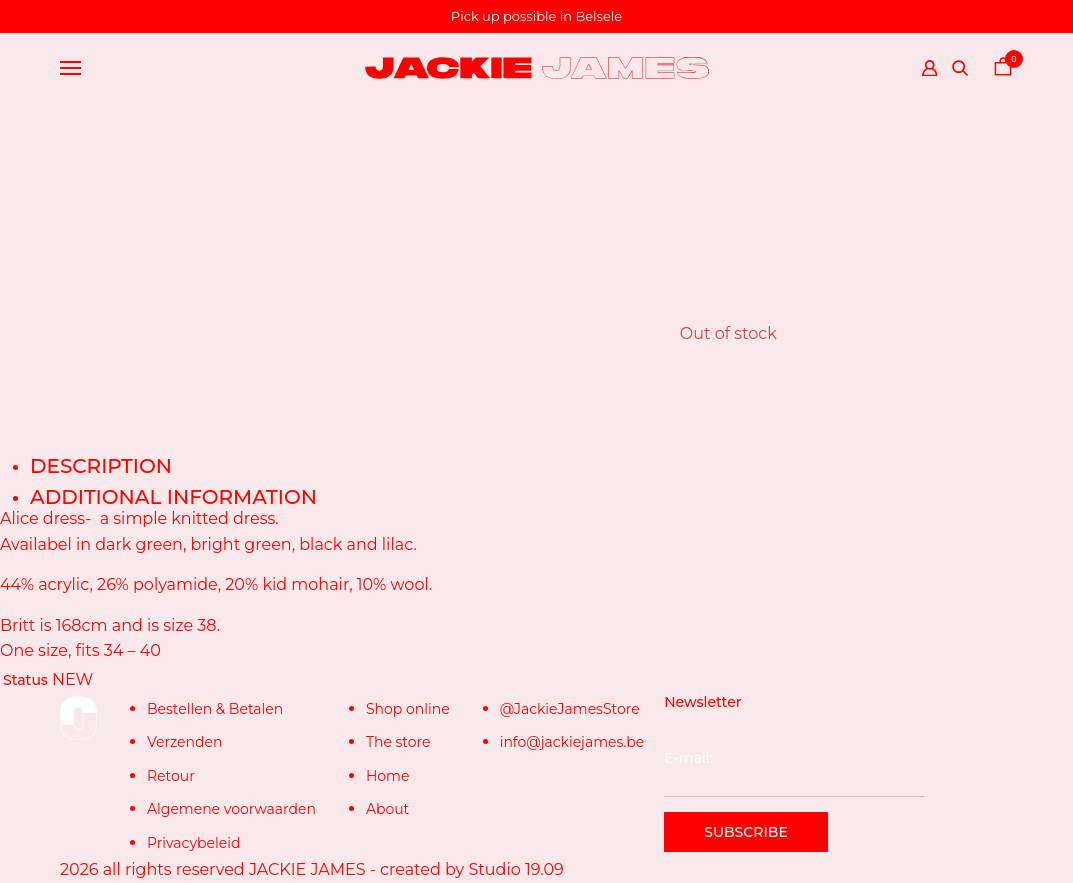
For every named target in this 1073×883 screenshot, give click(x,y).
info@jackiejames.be (572, 742)
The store (398, 742)
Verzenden (184, 742)
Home (387, 776)
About (387, 809)
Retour (171, 776)
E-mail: (793, 773)
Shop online (408, 709)
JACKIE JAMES (307, 869)
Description (101, 466)
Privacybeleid (193, 843)
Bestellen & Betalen (215, 709)
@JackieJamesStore (570, 709)
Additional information (173, 497)
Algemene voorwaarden (231, 809)
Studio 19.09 (515, 869)
